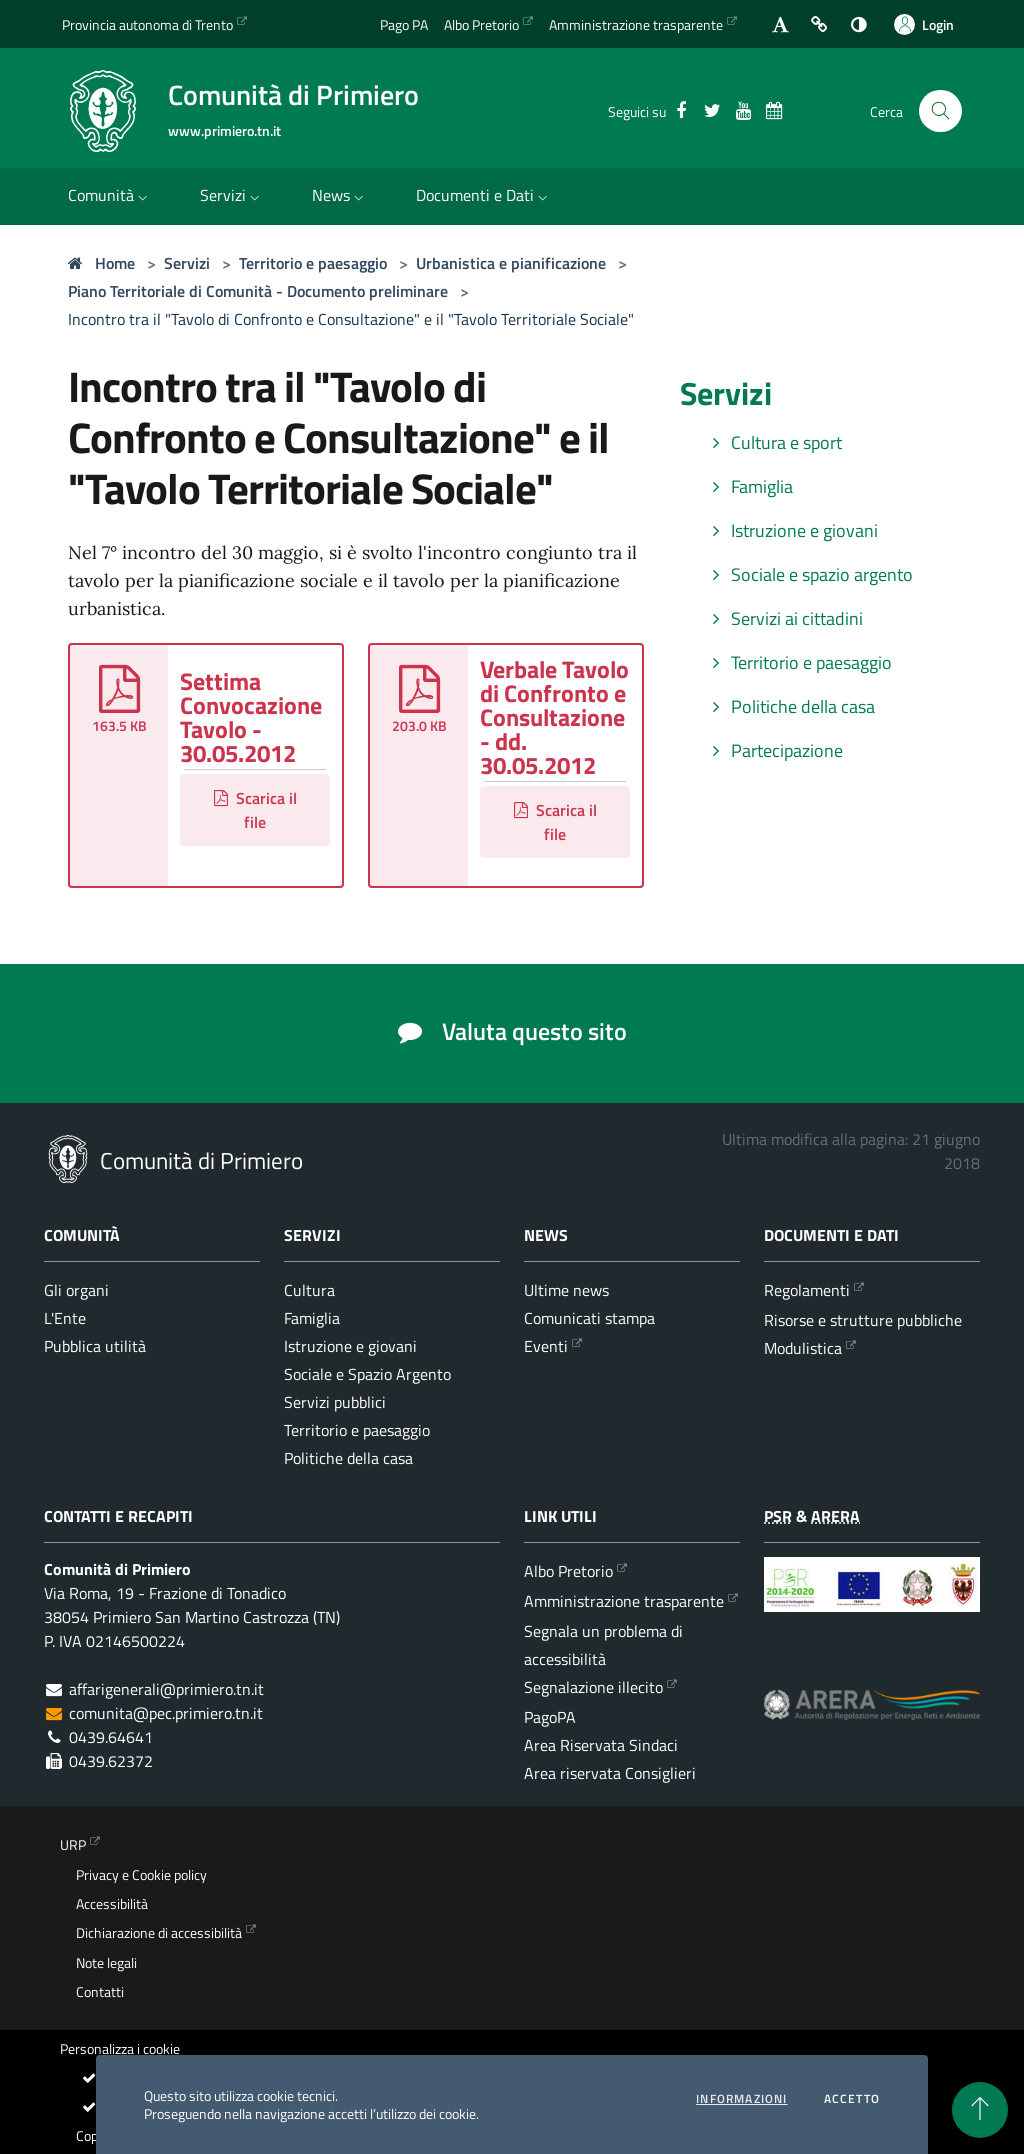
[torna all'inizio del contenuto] (980, 2110)
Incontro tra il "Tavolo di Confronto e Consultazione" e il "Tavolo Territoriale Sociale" (351, 319)
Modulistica (803, 1348)
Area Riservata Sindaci (601, 1745)
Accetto (852, 2099)
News (340, 195)
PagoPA (550, 1717)
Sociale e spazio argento (808, 574)
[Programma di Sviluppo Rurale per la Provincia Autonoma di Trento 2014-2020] (872, 1599)
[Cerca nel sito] (940, 111)
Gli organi (76, 1290)
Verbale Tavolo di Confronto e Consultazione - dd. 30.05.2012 (554, 717)
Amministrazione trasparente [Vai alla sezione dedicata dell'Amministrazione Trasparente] (636, 24)
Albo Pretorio (568, 1571)
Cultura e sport (773, 442)
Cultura (309, 1290)
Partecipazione (773, 750)
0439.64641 (111, 1737)
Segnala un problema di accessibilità (603, 1645)
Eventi (546, 1346)
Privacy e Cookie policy (141, 1875)
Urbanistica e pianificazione (511, 263)
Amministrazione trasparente (624, 1601)
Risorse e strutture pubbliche (863, 1320)
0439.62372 (111, 1761)
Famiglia (748, 486)
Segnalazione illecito (593, 1687)
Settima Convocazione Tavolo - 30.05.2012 (251, 717)
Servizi (232, 195)
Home (101, 263)
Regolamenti (807, 1290)
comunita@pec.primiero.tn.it (166, 1713)
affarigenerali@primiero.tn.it (166, 1689)
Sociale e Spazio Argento (367, 1374)
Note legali (106, 1963)
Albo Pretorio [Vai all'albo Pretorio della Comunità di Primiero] (481, 24)
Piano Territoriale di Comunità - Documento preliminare (258, 291)
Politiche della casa (789, 706)
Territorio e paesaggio (313, 263)
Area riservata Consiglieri (610, 1773)
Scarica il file (255, 810)
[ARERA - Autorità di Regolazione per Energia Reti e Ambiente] (872, 1720)
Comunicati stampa (589, 1318)
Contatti (100, 1992)
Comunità (110, 195)
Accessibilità (112, 1904)
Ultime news (566, 1290)
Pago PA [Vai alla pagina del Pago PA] (404, 24)
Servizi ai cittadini (783, 618)
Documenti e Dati (484, 195)
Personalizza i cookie (120, 2049)
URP (73, 1845)
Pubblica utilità (95, 1346)
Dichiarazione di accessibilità (159, 1933)
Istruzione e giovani (791, 530)
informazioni (741, 2099)
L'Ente (65, 1318)
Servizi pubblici (335, 1402)
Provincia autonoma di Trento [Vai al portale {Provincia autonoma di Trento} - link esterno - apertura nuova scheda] (147, 24)
